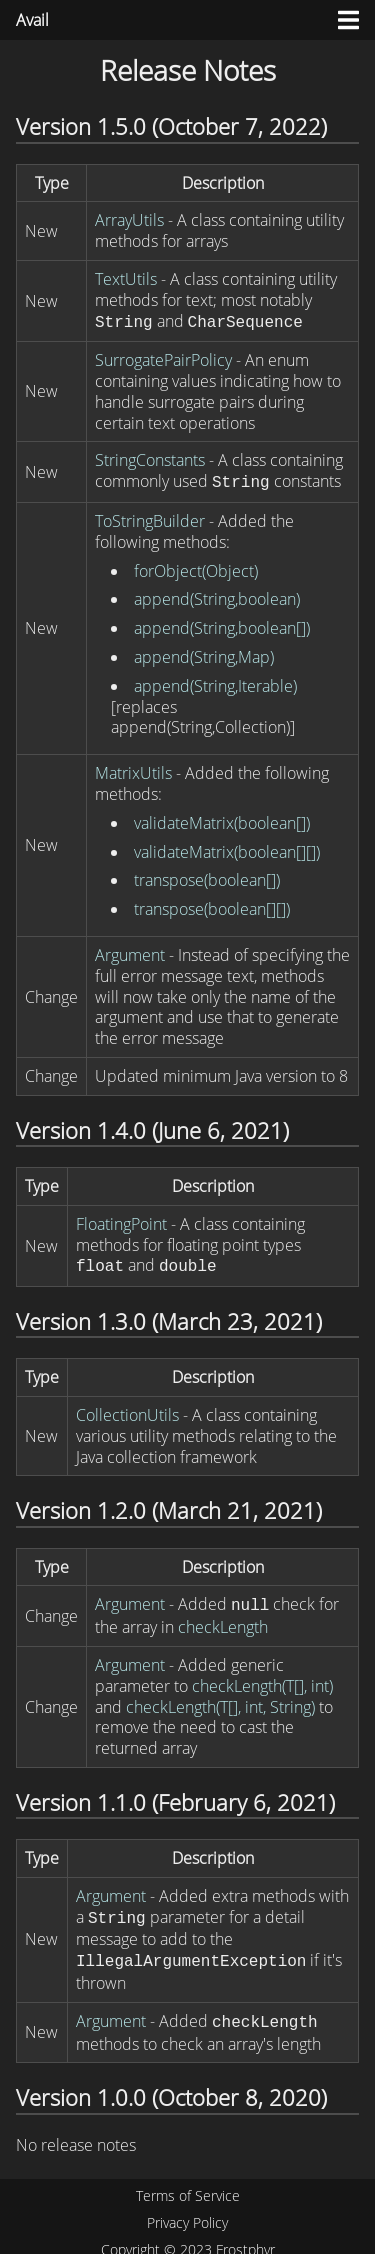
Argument (130, 951)
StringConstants (150, 458)
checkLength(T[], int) (262, 1678)
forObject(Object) (196, 567)
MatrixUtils (133, 769)
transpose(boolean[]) (207, 876)
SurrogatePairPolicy (163, 358)
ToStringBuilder (150, 517)
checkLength (223, 1619)
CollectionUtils (127, 1409)
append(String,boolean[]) (222, 624)
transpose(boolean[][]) (212, 905)
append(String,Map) (204, 653)
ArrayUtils (129, 220)
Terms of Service (188, 2183)
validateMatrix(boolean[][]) (227, 848)
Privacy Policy (187, 2210)
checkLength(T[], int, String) (220, 1699)
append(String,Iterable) (215, 682)
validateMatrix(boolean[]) (222, 819)
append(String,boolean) (217, 595)
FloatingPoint (121, 1220)
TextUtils (126, 279)
